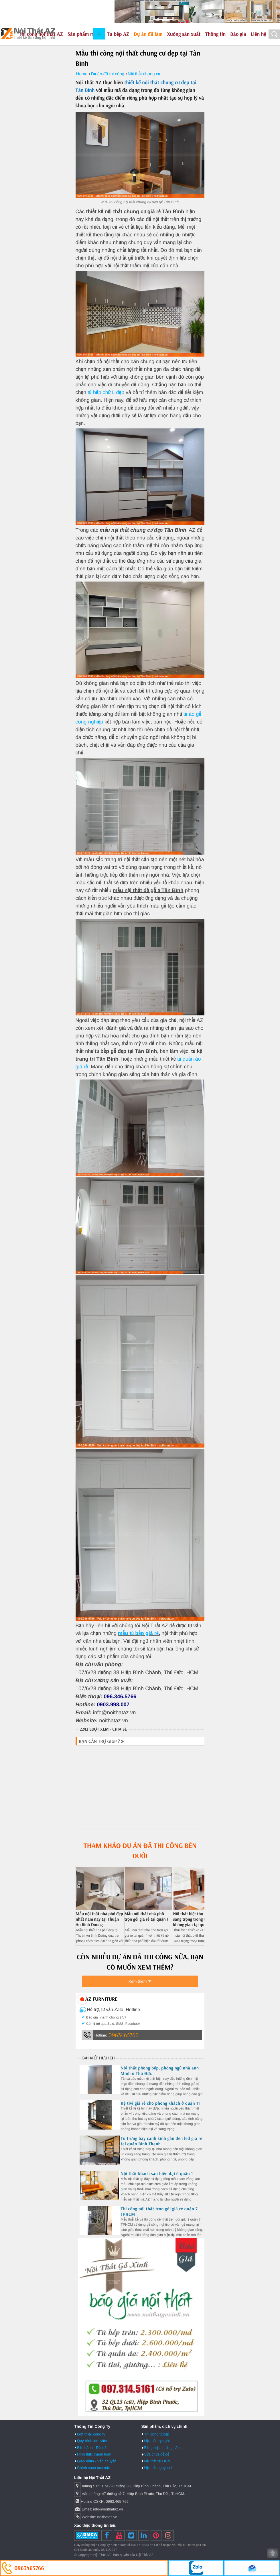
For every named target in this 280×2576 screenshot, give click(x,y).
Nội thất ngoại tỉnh (158, 2468)
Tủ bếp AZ (118, 34)
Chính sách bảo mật (93, 2468)
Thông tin (215, 34)
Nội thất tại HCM (157, 2461)
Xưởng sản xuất (184, 34)
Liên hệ (258, 34)
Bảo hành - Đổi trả (92, 2447)
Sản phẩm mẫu (84, 34)
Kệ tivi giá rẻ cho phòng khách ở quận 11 (160, 2103)
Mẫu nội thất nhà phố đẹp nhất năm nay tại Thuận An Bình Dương (99, 1919)
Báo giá (238, 34)
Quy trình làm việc (92, 2441)
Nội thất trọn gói (157, 2441)
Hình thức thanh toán (94, 2454)
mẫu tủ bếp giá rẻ (138, 1633)
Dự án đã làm (148, 34)
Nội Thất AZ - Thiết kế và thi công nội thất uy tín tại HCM (28, 33)
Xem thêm (138, 1981)
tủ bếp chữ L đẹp (106, 392)
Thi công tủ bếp (156, 2434)
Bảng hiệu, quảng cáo (162, 2447)
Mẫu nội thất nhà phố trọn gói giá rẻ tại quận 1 (147, 1916)
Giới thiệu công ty (91, 2434)
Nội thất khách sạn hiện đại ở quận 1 (157, 2173)
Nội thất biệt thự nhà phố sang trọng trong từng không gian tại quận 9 (196, 1919)
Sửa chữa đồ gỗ (156, 2454)
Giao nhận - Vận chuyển (96, 2461)
